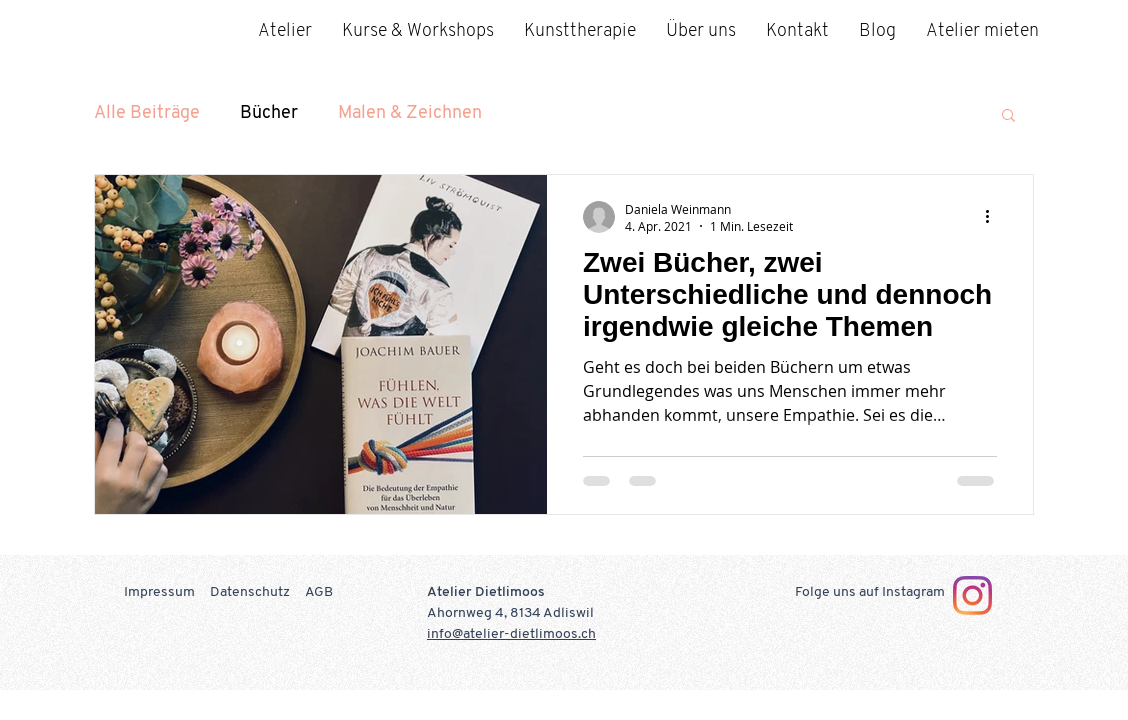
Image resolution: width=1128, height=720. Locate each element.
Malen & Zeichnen (410, 113)
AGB (319, 592)
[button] (1008, 116)
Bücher (269, 113)
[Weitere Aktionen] (994, 217)
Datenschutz (250, 592)
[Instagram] (972, 595)
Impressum (159, 592)
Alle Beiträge (147, 113)
